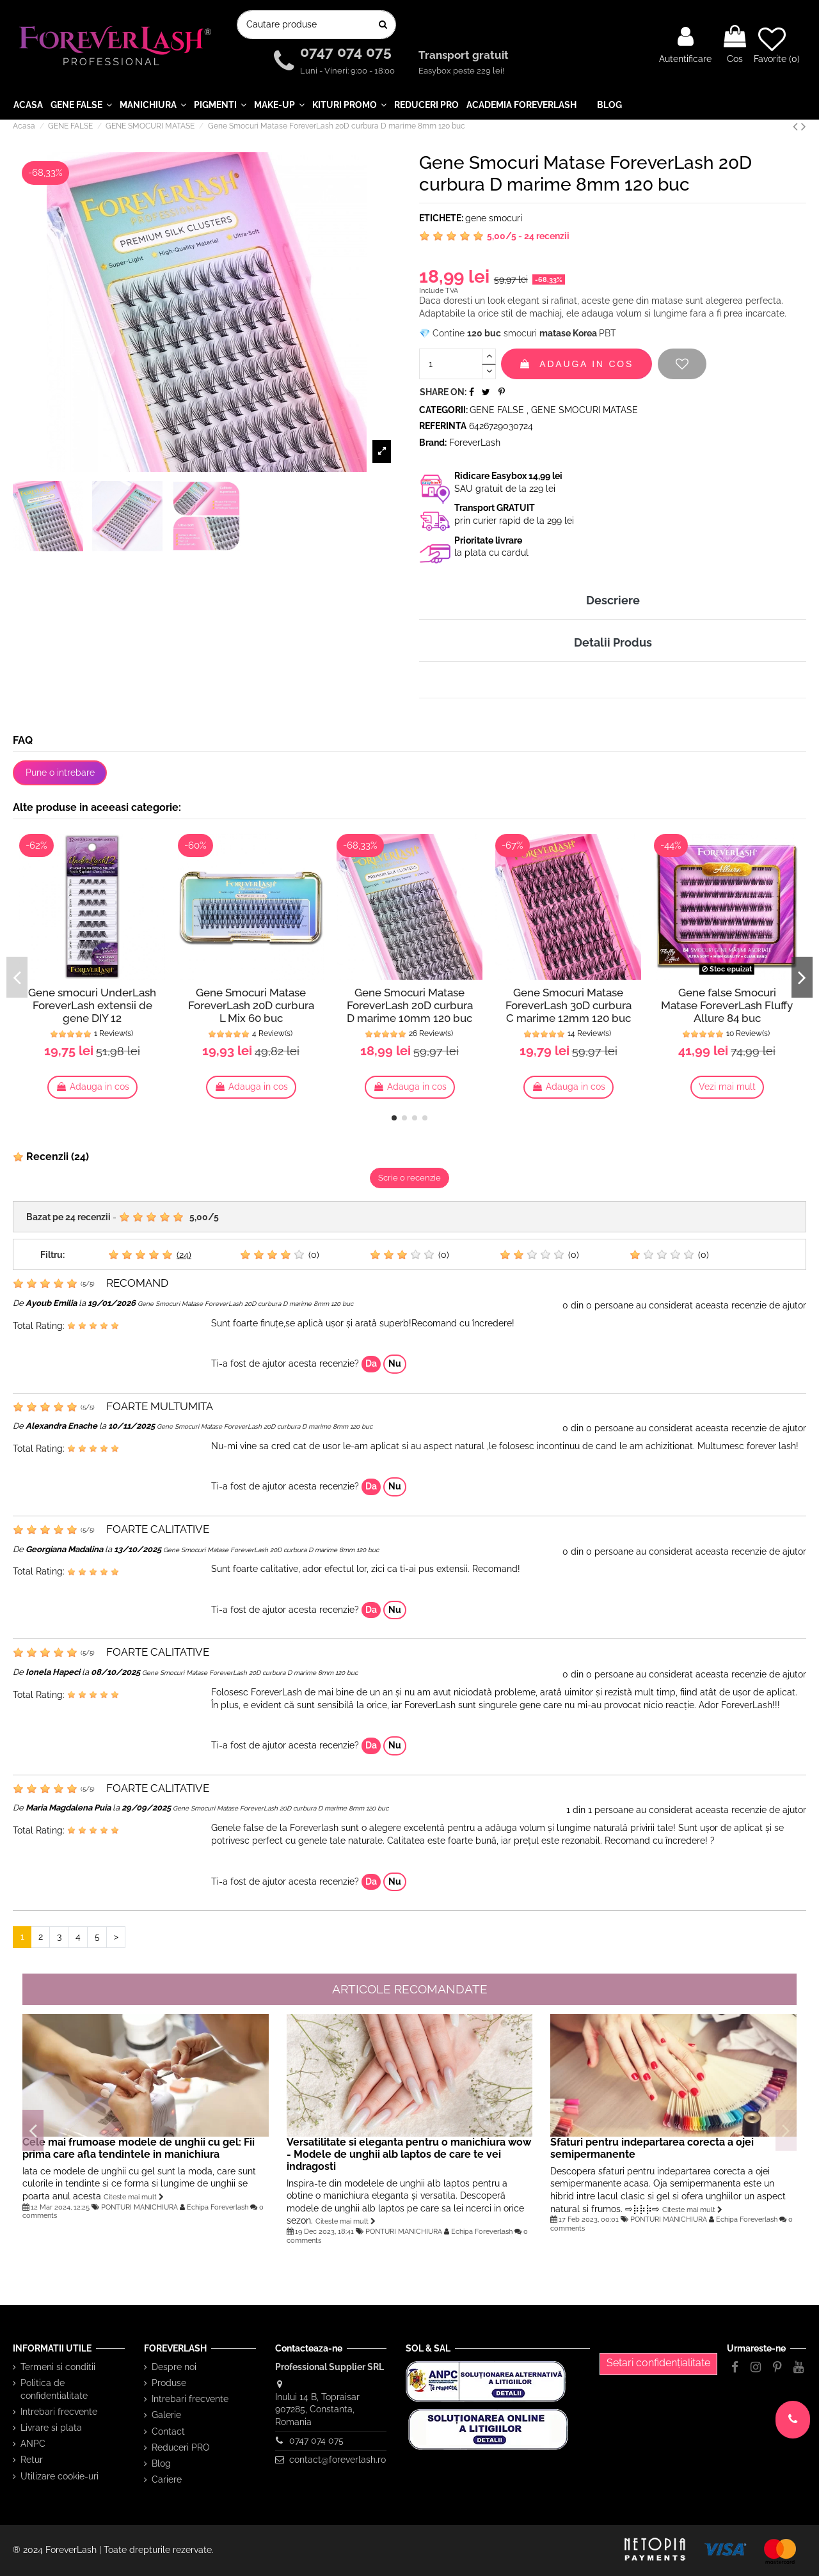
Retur (31, 2459)
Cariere (167, 2479)
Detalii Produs (613, 642)
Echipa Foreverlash (217, 2207)
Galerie (166, 2415)
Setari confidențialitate (658, 2363)
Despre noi (174, 2367)
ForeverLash (474, 442)
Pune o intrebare (60, 772)
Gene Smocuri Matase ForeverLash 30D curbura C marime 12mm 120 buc (568, 1005)
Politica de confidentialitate (54, 2389)
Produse (169, 2383)
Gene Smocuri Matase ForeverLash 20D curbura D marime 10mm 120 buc (410, 1005)
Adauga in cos (576, 364)
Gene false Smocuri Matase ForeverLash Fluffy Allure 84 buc (727, 1005)
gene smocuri (493, 218)
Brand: (433, 442)
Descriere (613, 600)
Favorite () (777, 45)
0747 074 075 (347, 52)
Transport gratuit (464, 55)
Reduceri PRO (181, 2447)
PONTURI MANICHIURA (139, 2207)
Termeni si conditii (57, 2367)
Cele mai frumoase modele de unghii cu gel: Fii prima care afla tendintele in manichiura (138, 2148)
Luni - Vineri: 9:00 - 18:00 (347, 70)
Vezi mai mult (727, 1086)
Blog (161, 2463)
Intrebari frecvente (58, 2412)
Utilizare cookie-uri (59, 2476)
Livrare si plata (51, 2428)
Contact (168, 2431)
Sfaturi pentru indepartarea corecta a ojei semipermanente (652, 2148)
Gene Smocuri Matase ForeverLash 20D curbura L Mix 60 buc (251, 1005)
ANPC (32, 2444)
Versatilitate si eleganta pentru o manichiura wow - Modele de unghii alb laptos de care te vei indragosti (409, 2154)
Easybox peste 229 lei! (461, 70)
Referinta (442, 426)
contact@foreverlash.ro (337, 2459)
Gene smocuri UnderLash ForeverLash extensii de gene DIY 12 (92, 1005)
